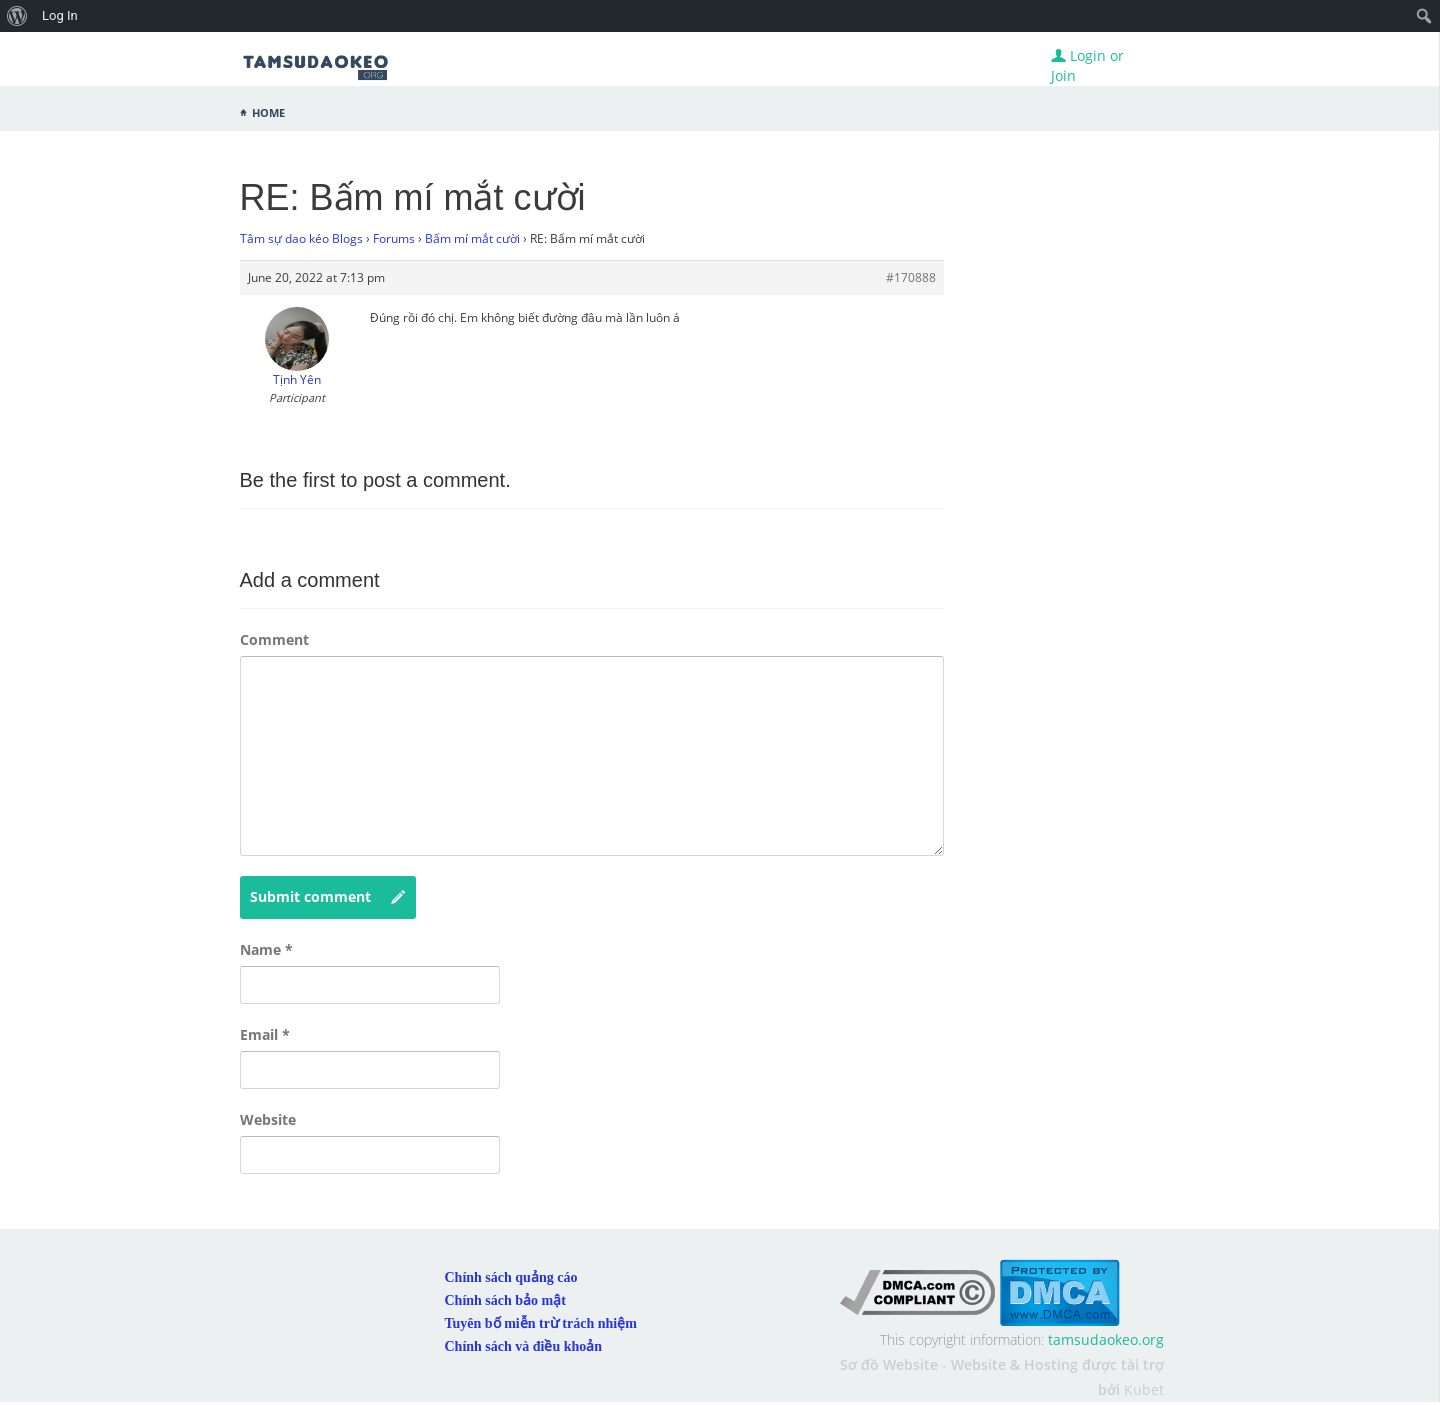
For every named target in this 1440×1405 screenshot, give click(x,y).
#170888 (911, 277)
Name (266, 949)
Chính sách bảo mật (505, 1300)
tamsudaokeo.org (1106, 1339)
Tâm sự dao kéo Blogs (301, 238)
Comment (274, 639)
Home (268, 111)
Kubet (1144, 1389)
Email (265, 1034)
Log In (60, 15)
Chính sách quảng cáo (511, 1277)
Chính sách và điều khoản (524, 1346)
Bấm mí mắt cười (472, 238)
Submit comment (328, 897)
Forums (394, 238)
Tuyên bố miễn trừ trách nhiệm (541, 1323)
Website (268, 1119)
